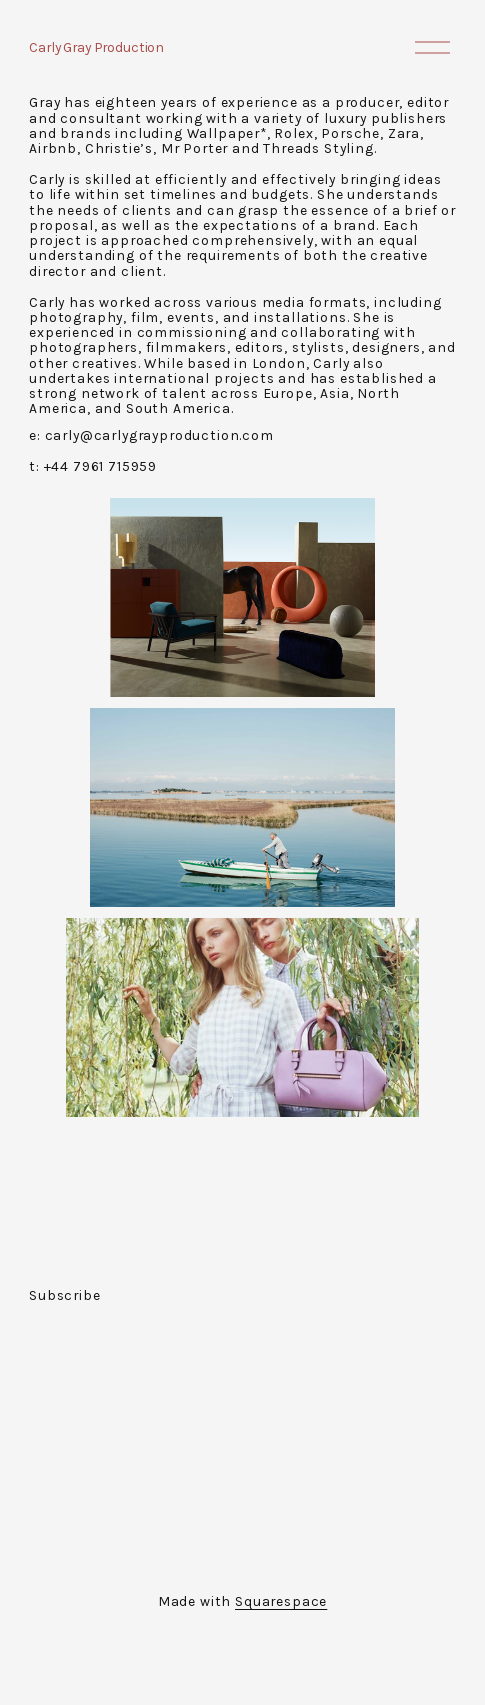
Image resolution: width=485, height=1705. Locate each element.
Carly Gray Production (96, 47)
